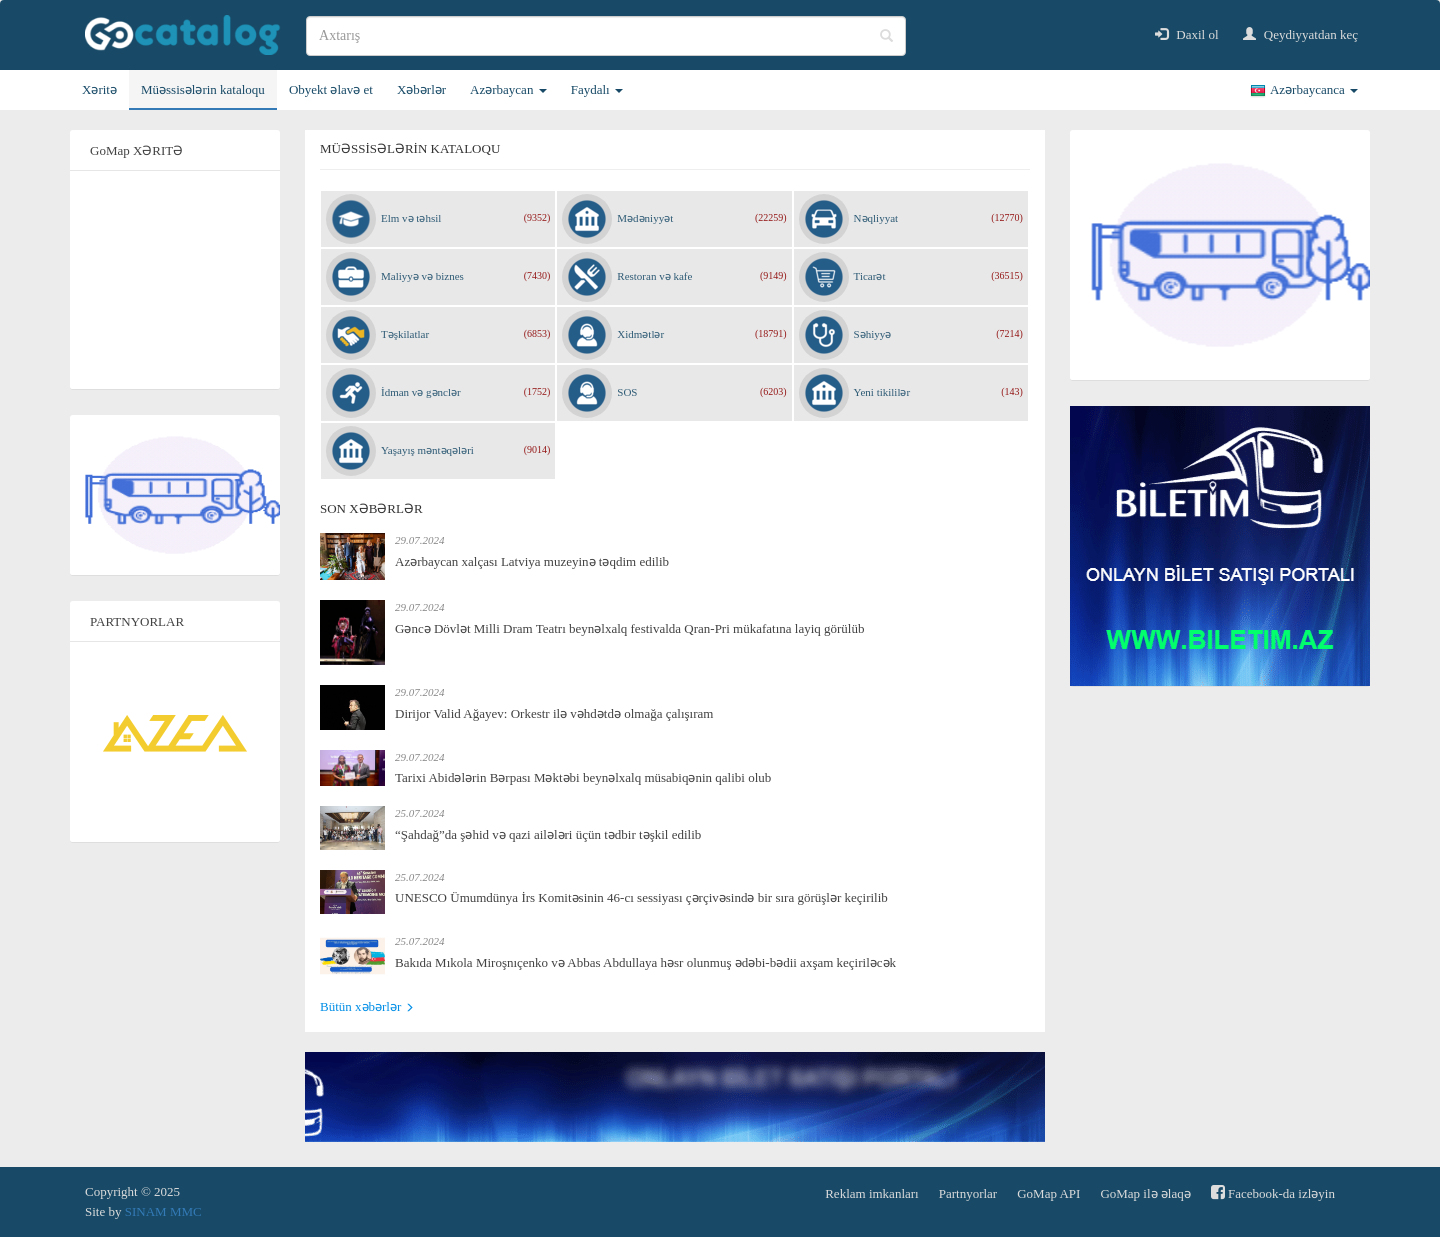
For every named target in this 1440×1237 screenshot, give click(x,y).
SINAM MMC (163, 1211)
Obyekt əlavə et (331, 89)
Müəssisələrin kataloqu (203, 89)
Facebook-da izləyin (1273, 1192)
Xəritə (99, 89)
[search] (606, 36)
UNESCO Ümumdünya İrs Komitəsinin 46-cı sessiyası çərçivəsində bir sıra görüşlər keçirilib (641, 897)
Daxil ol (1187, 34)
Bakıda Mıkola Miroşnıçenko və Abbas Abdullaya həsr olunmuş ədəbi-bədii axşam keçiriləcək (645, 962)
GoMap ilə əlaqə (1145, 1193)
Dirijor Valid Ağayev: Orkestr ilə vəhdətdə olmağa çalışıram (554, 713)
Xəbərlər (421, 89)
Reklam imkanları (872, 1193)
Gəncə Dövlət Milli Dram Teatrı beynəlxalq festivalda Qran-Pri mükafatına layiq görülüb (629, 628)
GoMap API (1048, 1193)
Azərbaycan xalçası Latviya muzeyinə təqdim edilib (532, 561)
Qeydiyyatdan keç (1300, 34)
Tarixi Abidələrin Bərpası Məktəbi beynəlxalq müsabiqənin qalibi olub (583, 777)
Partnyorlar (968, 1193)
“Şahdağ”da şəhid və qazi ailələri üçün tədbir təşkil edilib (548, 834)
